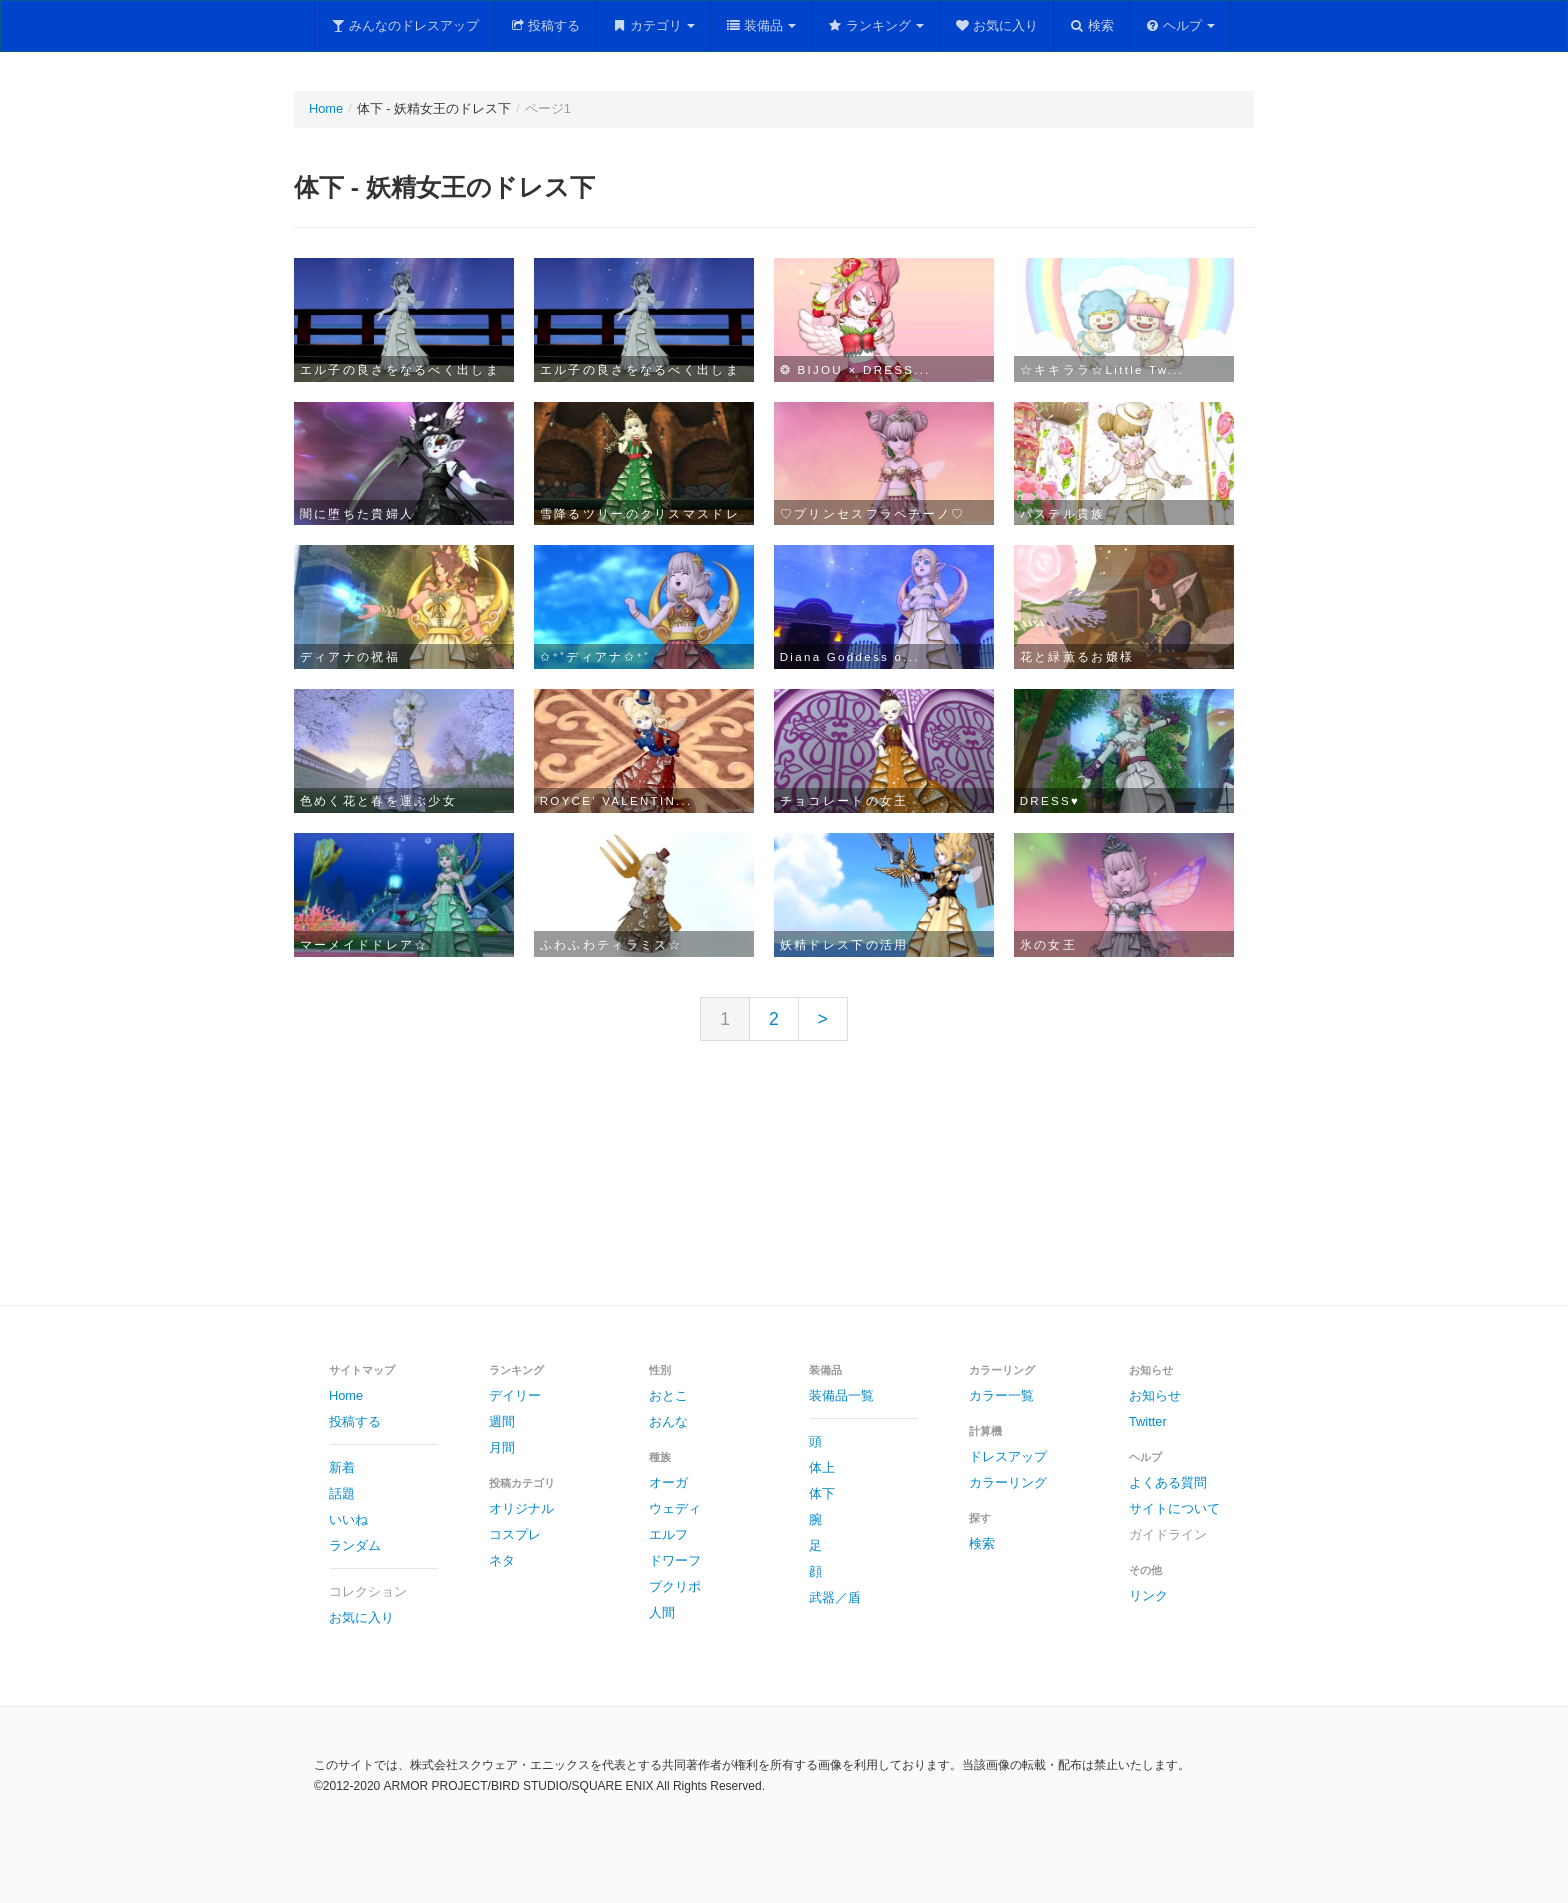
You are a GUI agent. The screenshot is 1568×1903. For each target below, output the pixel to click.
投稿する (545, 25)
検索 (1091, 25)
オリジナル (521, 1508)
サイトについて (1174, 1508)
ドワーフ (675, 1560)
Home (326, 108)
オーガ (668, 1482)
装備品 (761, 25)
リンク (1148, 1595)
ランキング (875, 25)
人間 (662, 1612)
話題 (342, 1493)
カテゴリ (653, 25)
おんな (668, 1421)
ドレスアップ (1008, 1456)
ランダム (355, 1545)
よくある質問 (1168, 1482)
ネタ (502, 1560)
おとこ (668, 1395)
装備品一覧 (841, 1395)
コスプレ (515, 1534)
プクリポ (675, 1586)
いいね (348, 1519)
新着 (342, 1467)
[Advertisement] (784, 1189)
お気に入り (997, 25)
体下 (822, 1493)
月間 (502, 1447)
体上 (822, 1467)
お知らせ (1155, 1395)
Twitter (1148, 1421)
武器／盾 (835, 1597)
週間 (502, 1421)
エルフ (668, 1534)
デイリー (515, 1395)
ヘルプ (1180, 25)
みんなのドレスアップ (404, 25)
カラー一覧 (1001, 1395)
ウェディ (675, 1508)
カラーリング (1008, 1482)
